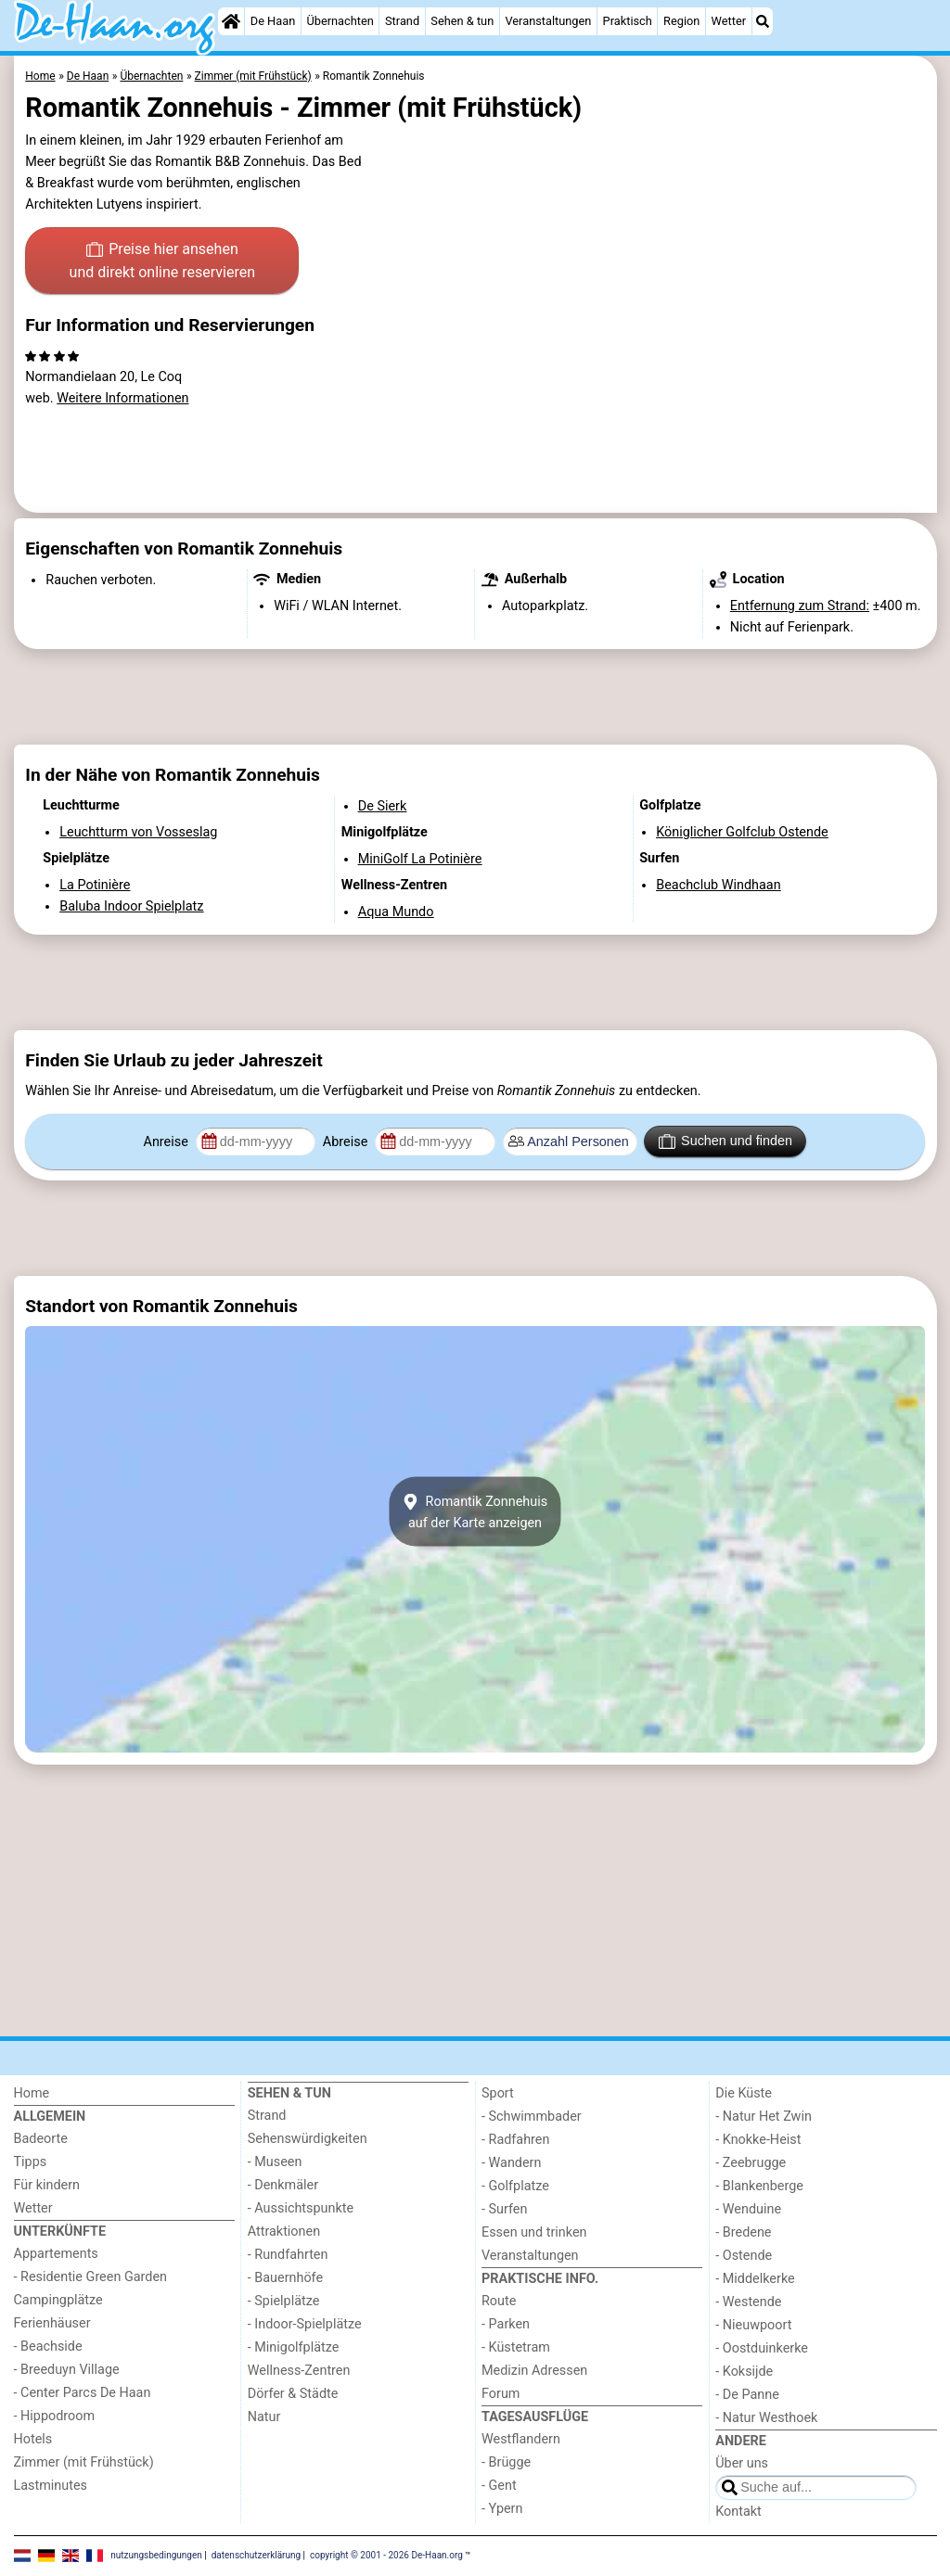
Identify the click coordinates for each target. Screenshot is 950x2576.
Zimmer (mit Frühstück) (84, 2462)
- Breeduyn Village (67, 2370)
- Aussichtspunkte (300, 2208)
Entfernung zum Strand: (799, 606)
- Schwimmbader (531, 2116)
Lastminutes (50, 2485)
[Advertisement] (475, 697)
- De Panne (747, 2395)
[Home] (231, 21)
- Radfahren (515, 2140)
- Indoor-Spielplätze (305, 2324)
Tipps (30, 2162)
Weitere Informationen (122, 398)
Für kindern (47, 2185)
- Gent (499, 2485)
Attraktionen (284, 2231)
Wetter (729, 21)
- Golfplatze (515, 2186)
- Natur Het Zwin (763, 2116)
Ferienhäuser (52, 2323)
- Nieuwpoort (753, 2325)
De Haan (272, 21)
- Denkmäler (283, 2185)
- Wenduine (748, 2209)
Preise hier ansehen (162, 262)
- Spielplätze (284, 2301)
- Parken (505, 2324)
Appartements (56, 2254)
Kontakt (738, 2511)
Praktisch (627, 21)
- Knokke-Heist (758, 2140)
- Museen (275, 2162)
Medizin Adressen (534, 2370)
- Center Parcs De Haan (82, 2393)
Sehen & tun (462, 21)
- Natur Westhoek (766, 2418)
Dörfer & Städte (293, 2394)
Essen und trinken (534, 2232)
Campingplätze (58, 2300)
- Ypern (501, 2509)
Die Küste (743, 2093)
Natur (264, 2417)
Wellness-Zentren (299, 2370)
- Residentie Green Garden (90, 2277)
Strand (402, 21)
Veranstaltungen (548, 21)
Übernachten (339, 21)
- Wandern (511, 2163)
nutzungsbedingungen (156, 2555)
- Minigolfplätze (294, 2347)
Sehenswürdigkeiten (307, 2139)
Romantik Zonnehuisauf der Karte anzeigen (475, 1511)
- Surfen (504, 2209)
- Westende (748, 2302)
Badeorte (41, 2139)
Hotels (33, 2439)
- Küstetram (515, 2347)
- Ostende (743, 2256)
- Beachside (48, 2346)
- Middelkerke (754, 2279)
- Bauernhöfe (285, 2278)
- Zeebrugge (750, 2163)
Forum (500, 2394)
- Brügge (506, 2462)
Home (32, 2093)
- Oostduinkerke (761, 2348)
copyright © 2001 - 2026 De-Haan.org (386, 2555)
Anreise (168, 1142)
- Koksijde (744, 2371)
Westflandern (520, 2439)
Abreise (347, 1142)
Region (681, 21)
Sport (497, 2093)
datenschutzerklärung (256, 2555)
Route (498, 2301)
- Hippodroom (55, 2416)
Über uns (741, 2463)
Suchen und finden (725, 1141)
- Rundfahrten (288, 2255)
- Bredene (743, 2232)
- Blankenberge (759, 2186)
